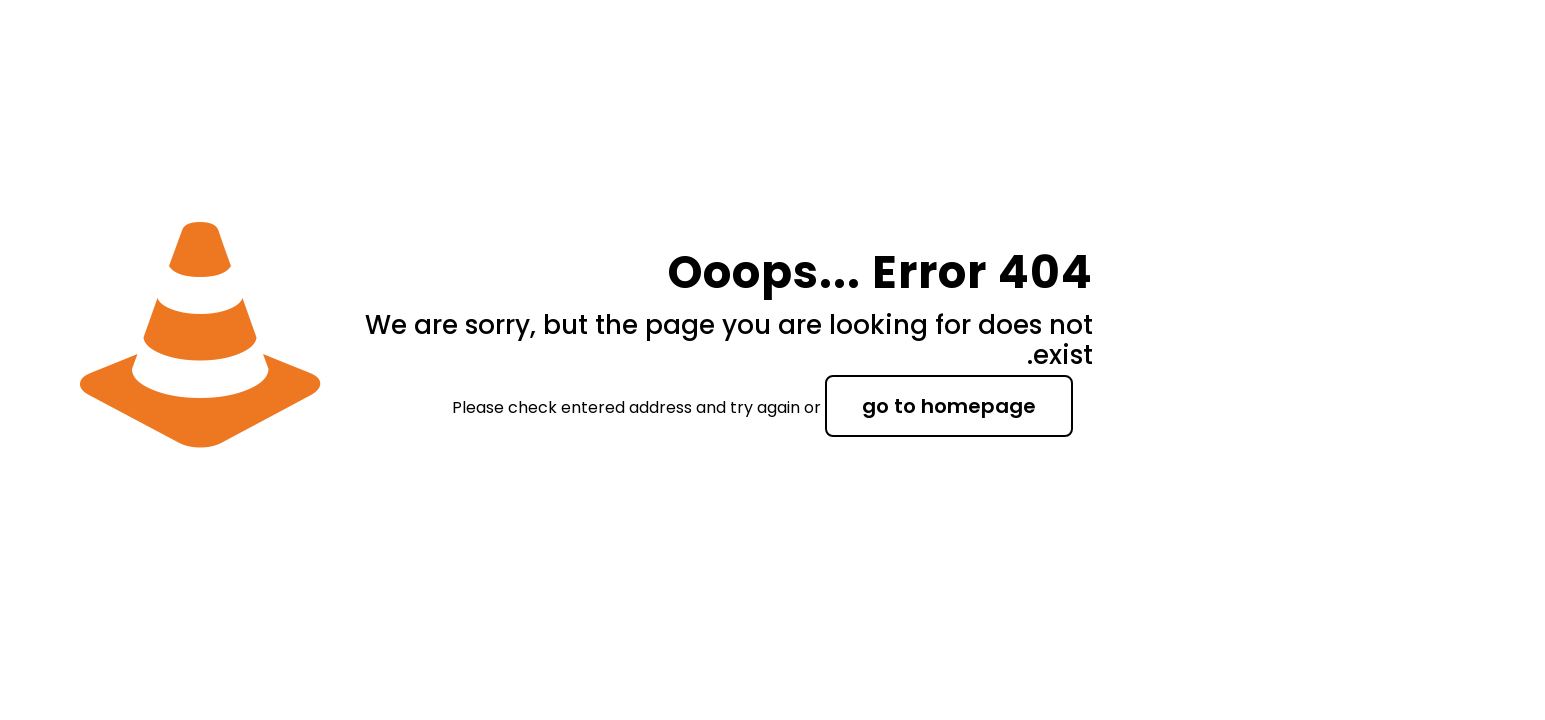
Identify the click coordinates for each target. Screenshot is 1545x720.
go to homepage (949, 406)
